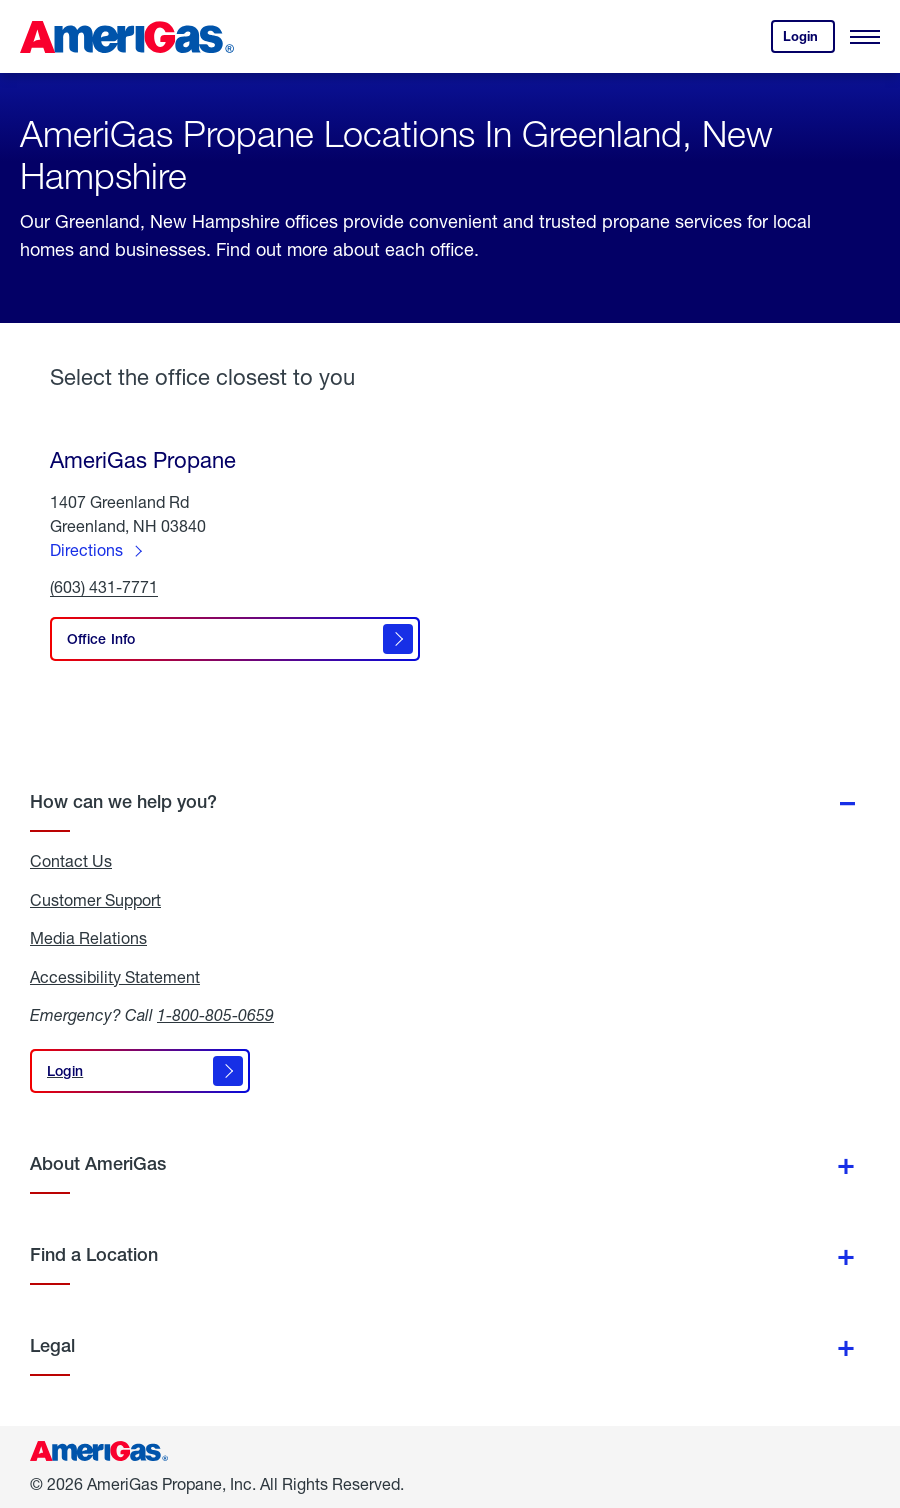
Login (809, 40)
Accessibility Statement (115, 977)
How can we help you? (123, 801)
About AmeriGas (98, 1163)
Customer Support (95, 900)
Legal (52, 1345)
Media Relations (88, 938)
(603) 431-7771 (104, 587)
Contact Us (71, 861)
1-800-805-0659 (215, 1014)
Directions (86, 549)
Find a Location (94, 1254)
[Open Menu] (865, 37)
